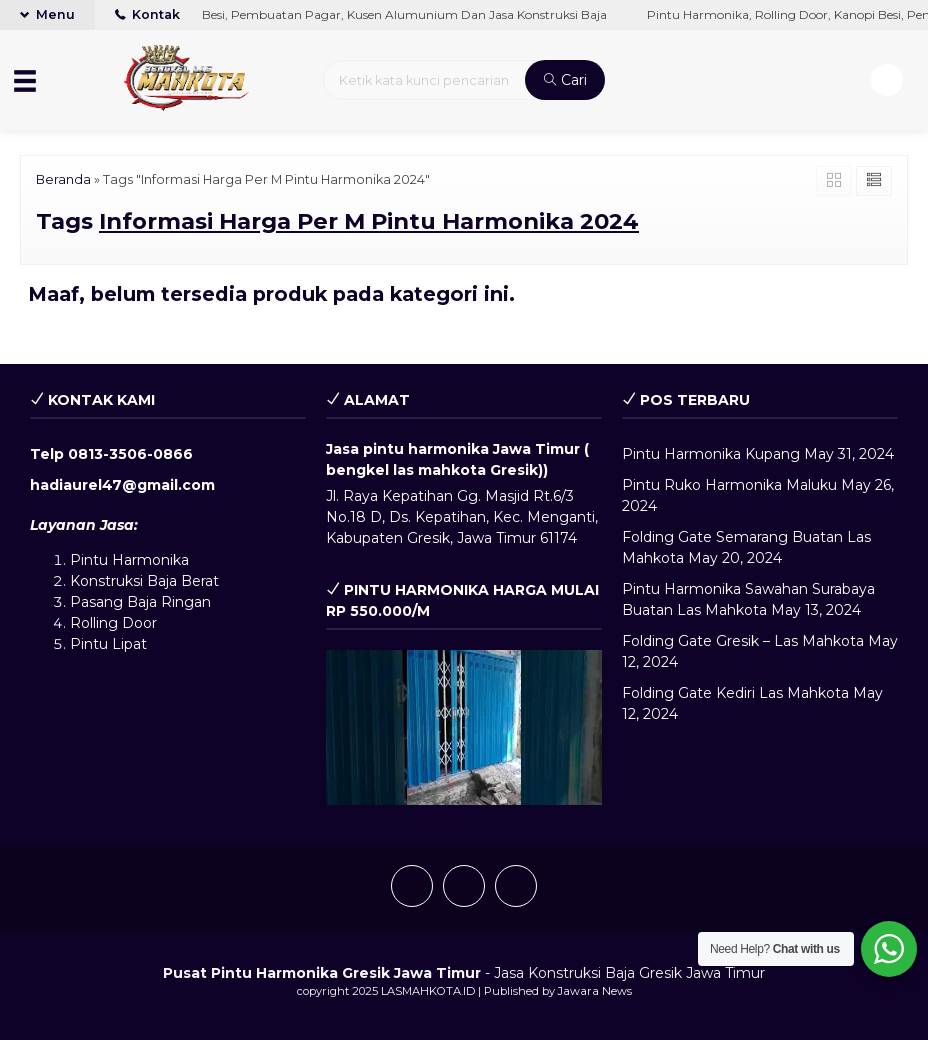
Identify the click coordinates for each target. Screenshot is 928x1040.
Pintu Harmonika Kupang (711, 454)
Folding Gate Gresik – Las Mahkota (743, 641)
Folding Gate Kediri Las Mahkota (735, 693)
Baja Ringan (169, 602)
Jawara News (595, 991)
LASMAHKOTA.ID (428, 991)
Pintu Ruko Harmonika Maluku (729, 485)
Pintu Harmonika (129, 560)
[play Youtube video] (464, 727)
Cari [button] (565, 80)
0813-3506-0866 (130, 454)
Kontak (147, 14)
